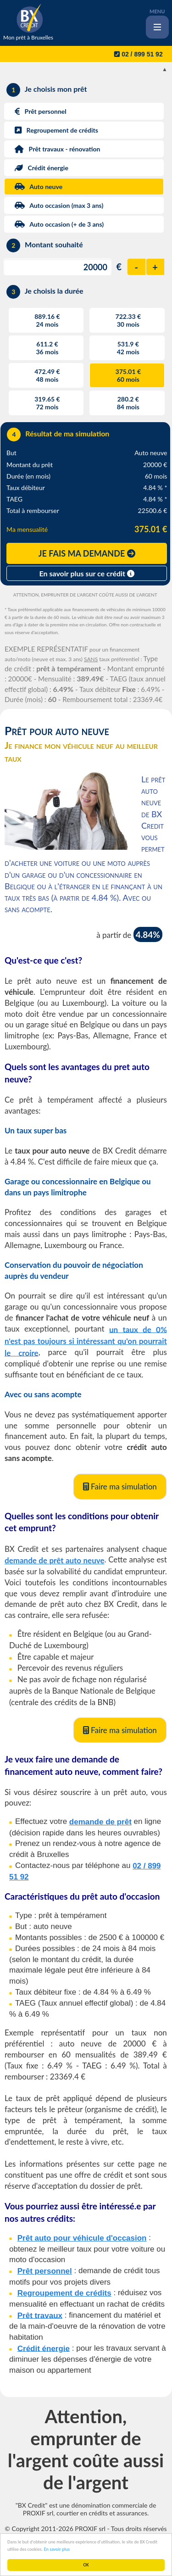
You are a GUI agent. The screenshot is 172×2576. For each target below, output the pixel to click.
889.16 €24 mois (47, 320)
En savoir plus (57, 2549)
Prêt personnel (36, 111)
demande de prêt (100, 1822)
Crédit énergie (37, 168)
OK (86, 2565)
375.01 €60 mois (128, 375)
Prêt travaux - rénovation (53, 149)
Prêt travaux (39, 2315)
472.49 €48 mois (47, 375)
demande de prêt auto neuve (55, 1560)
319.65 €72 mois (47, 403)
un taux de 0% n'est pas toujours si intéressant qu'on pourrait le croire (86, 1340)
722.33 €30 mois (128, 320)
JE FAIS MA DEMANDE (87, 553)
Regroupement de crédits (52, 130)
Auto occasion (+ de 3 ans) (55, 224)
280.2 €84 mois (128, 403)
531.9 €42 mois (128, 348)
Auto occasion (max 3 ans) (55, 205)
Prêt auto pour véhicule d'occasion (82, 2238)
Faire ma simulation (120, 1486)
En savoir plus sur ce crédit (86, 573)
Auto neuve (34, 186)
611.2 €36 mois (47, 348)
